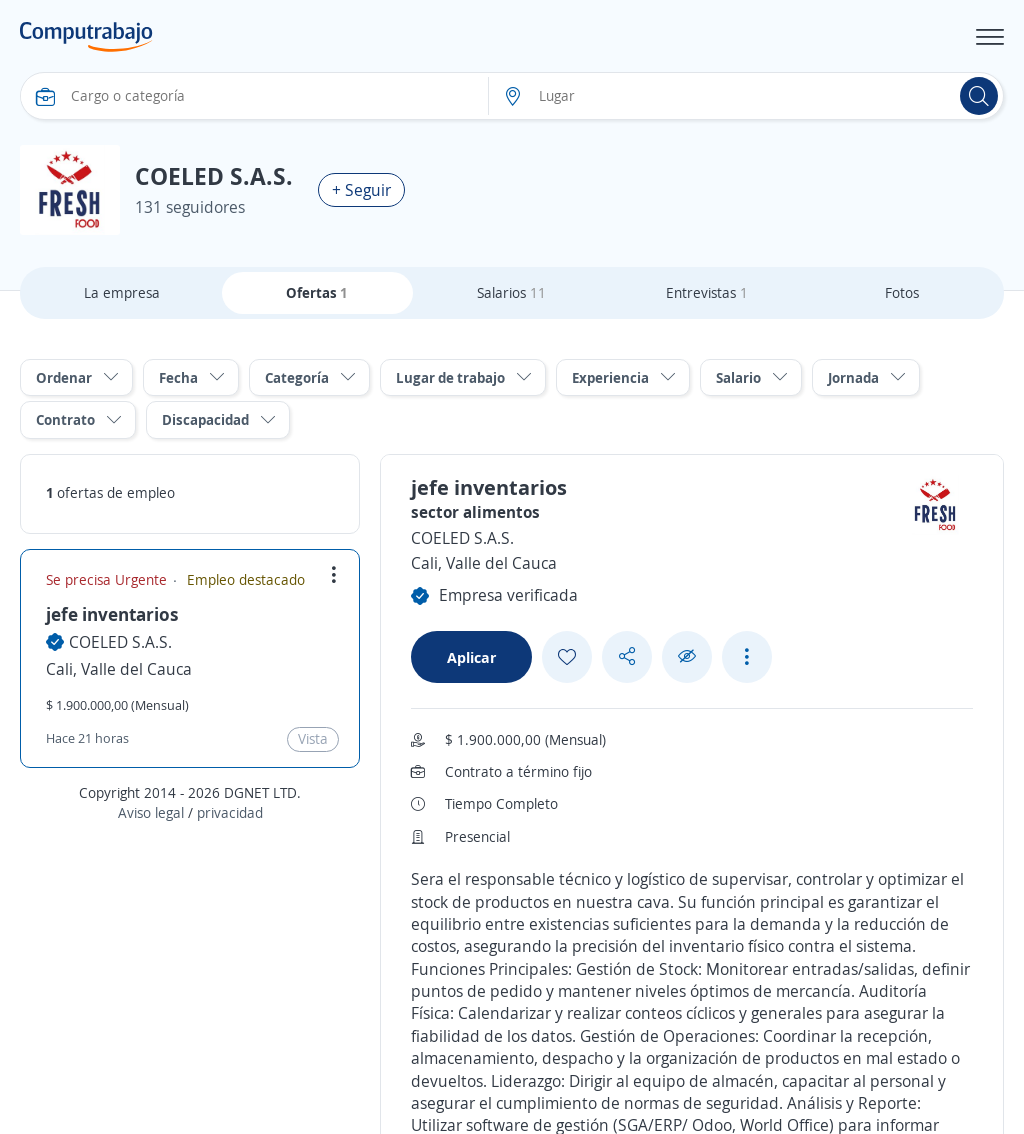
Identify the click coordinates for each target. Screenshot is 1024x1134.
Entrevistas (707, 292)
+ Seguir (361, 190)
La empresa (122, 292)
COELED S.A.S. (120, 642)
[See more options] (747, 657)
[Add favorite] (567, 657)
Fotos (902, 292)
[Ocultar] (687, 656)
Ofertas (317, 292)
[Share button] (627, 656)
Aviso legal (151, 812)
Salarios (511, 292)
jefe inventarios (112, 614)
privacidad (230, 812)
